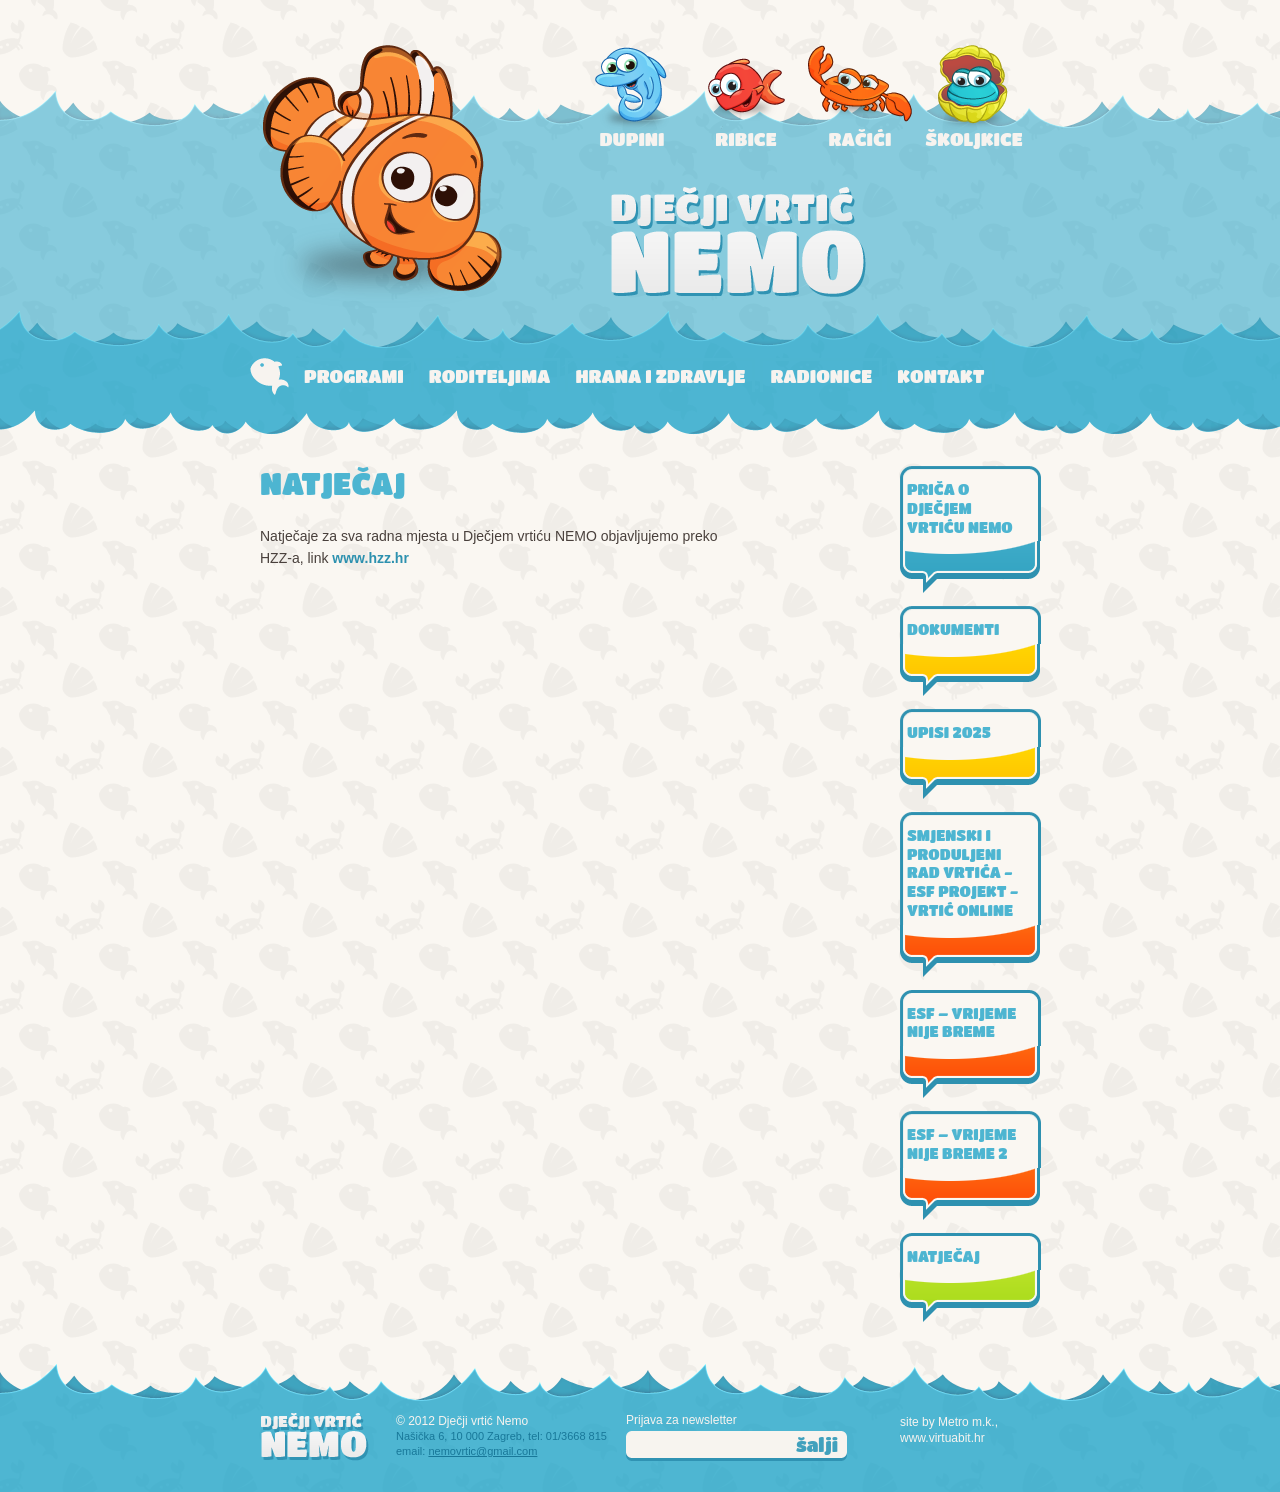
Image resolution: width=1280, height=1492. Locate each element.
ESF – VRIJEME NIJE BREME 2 (961, 1143)
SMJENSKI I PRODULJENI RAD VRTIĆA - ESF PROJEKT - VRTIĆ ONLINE (962, 872)
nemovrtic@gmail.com (482, 1451)
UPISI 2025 (949, 732)
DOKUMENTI (953, 629)
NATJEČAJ (943, 1256)
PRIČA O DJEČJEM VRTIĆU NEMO (960, 508)
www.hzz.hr (370, 558)
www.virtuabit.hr (942, 1438)
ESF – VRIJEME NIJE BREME (961, 1022)
